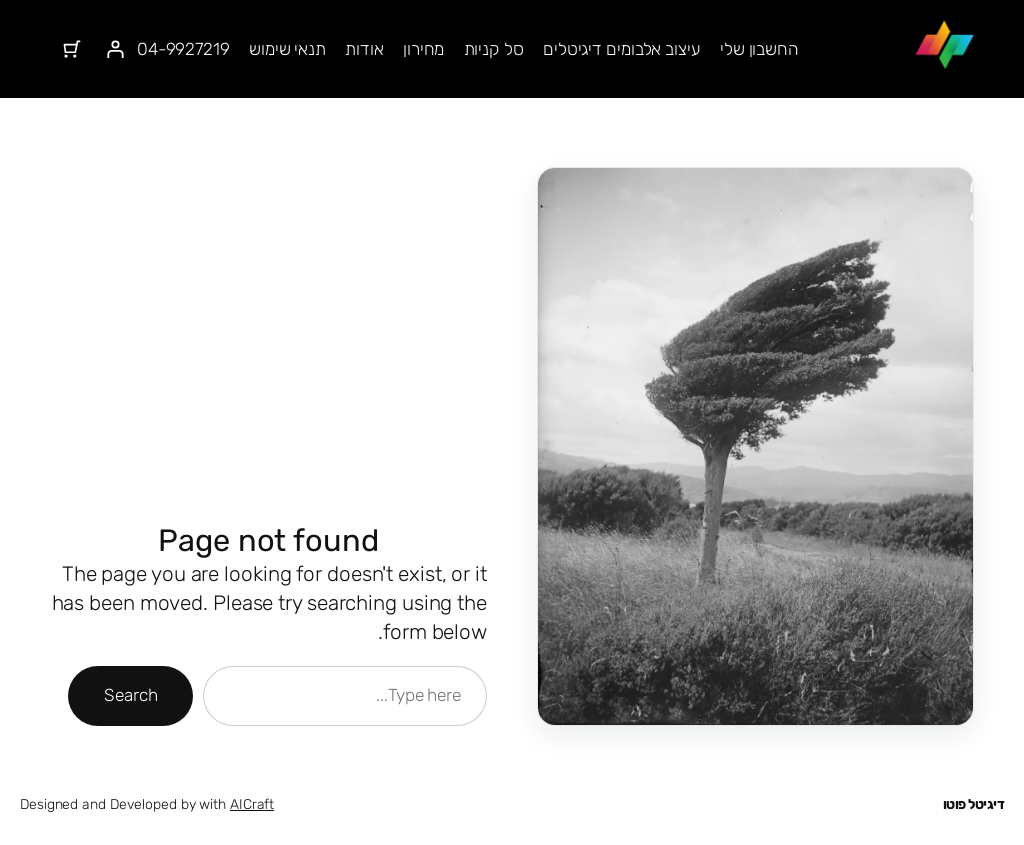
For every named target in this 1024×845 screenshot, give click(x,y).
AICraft (252, 804)
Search (130, 695)
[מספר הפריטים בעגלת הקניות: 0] (71, 48)
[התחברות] (114, 48)
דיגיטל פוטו (974, 804)
